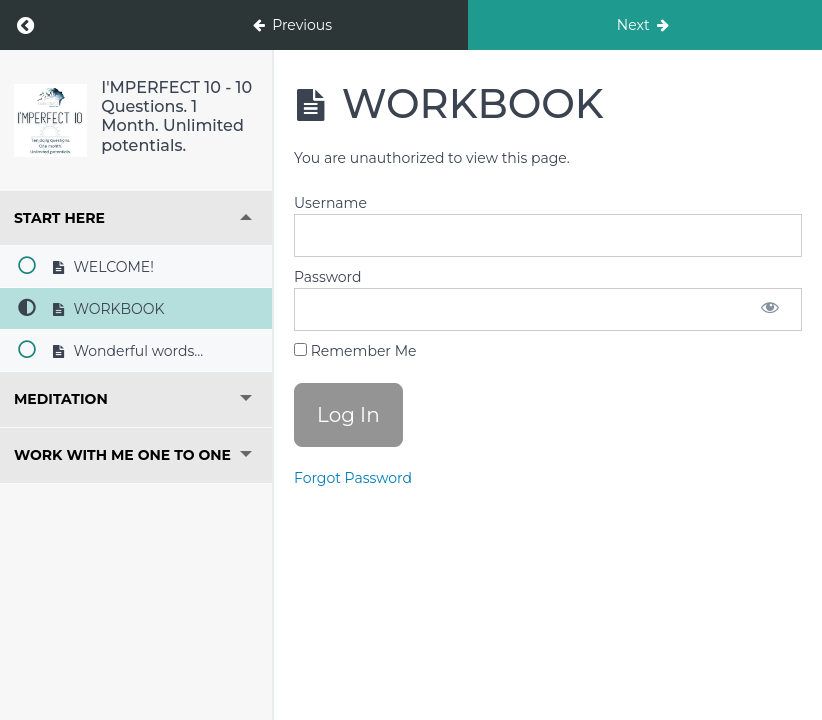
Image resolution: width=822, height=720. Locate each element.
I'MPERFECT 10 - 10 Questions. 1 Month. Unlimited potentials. (176, 116)
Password (327, 277)
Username (330, 203)
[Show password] (770, 309)
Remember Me (355, 351)
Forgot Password (353, 478)
